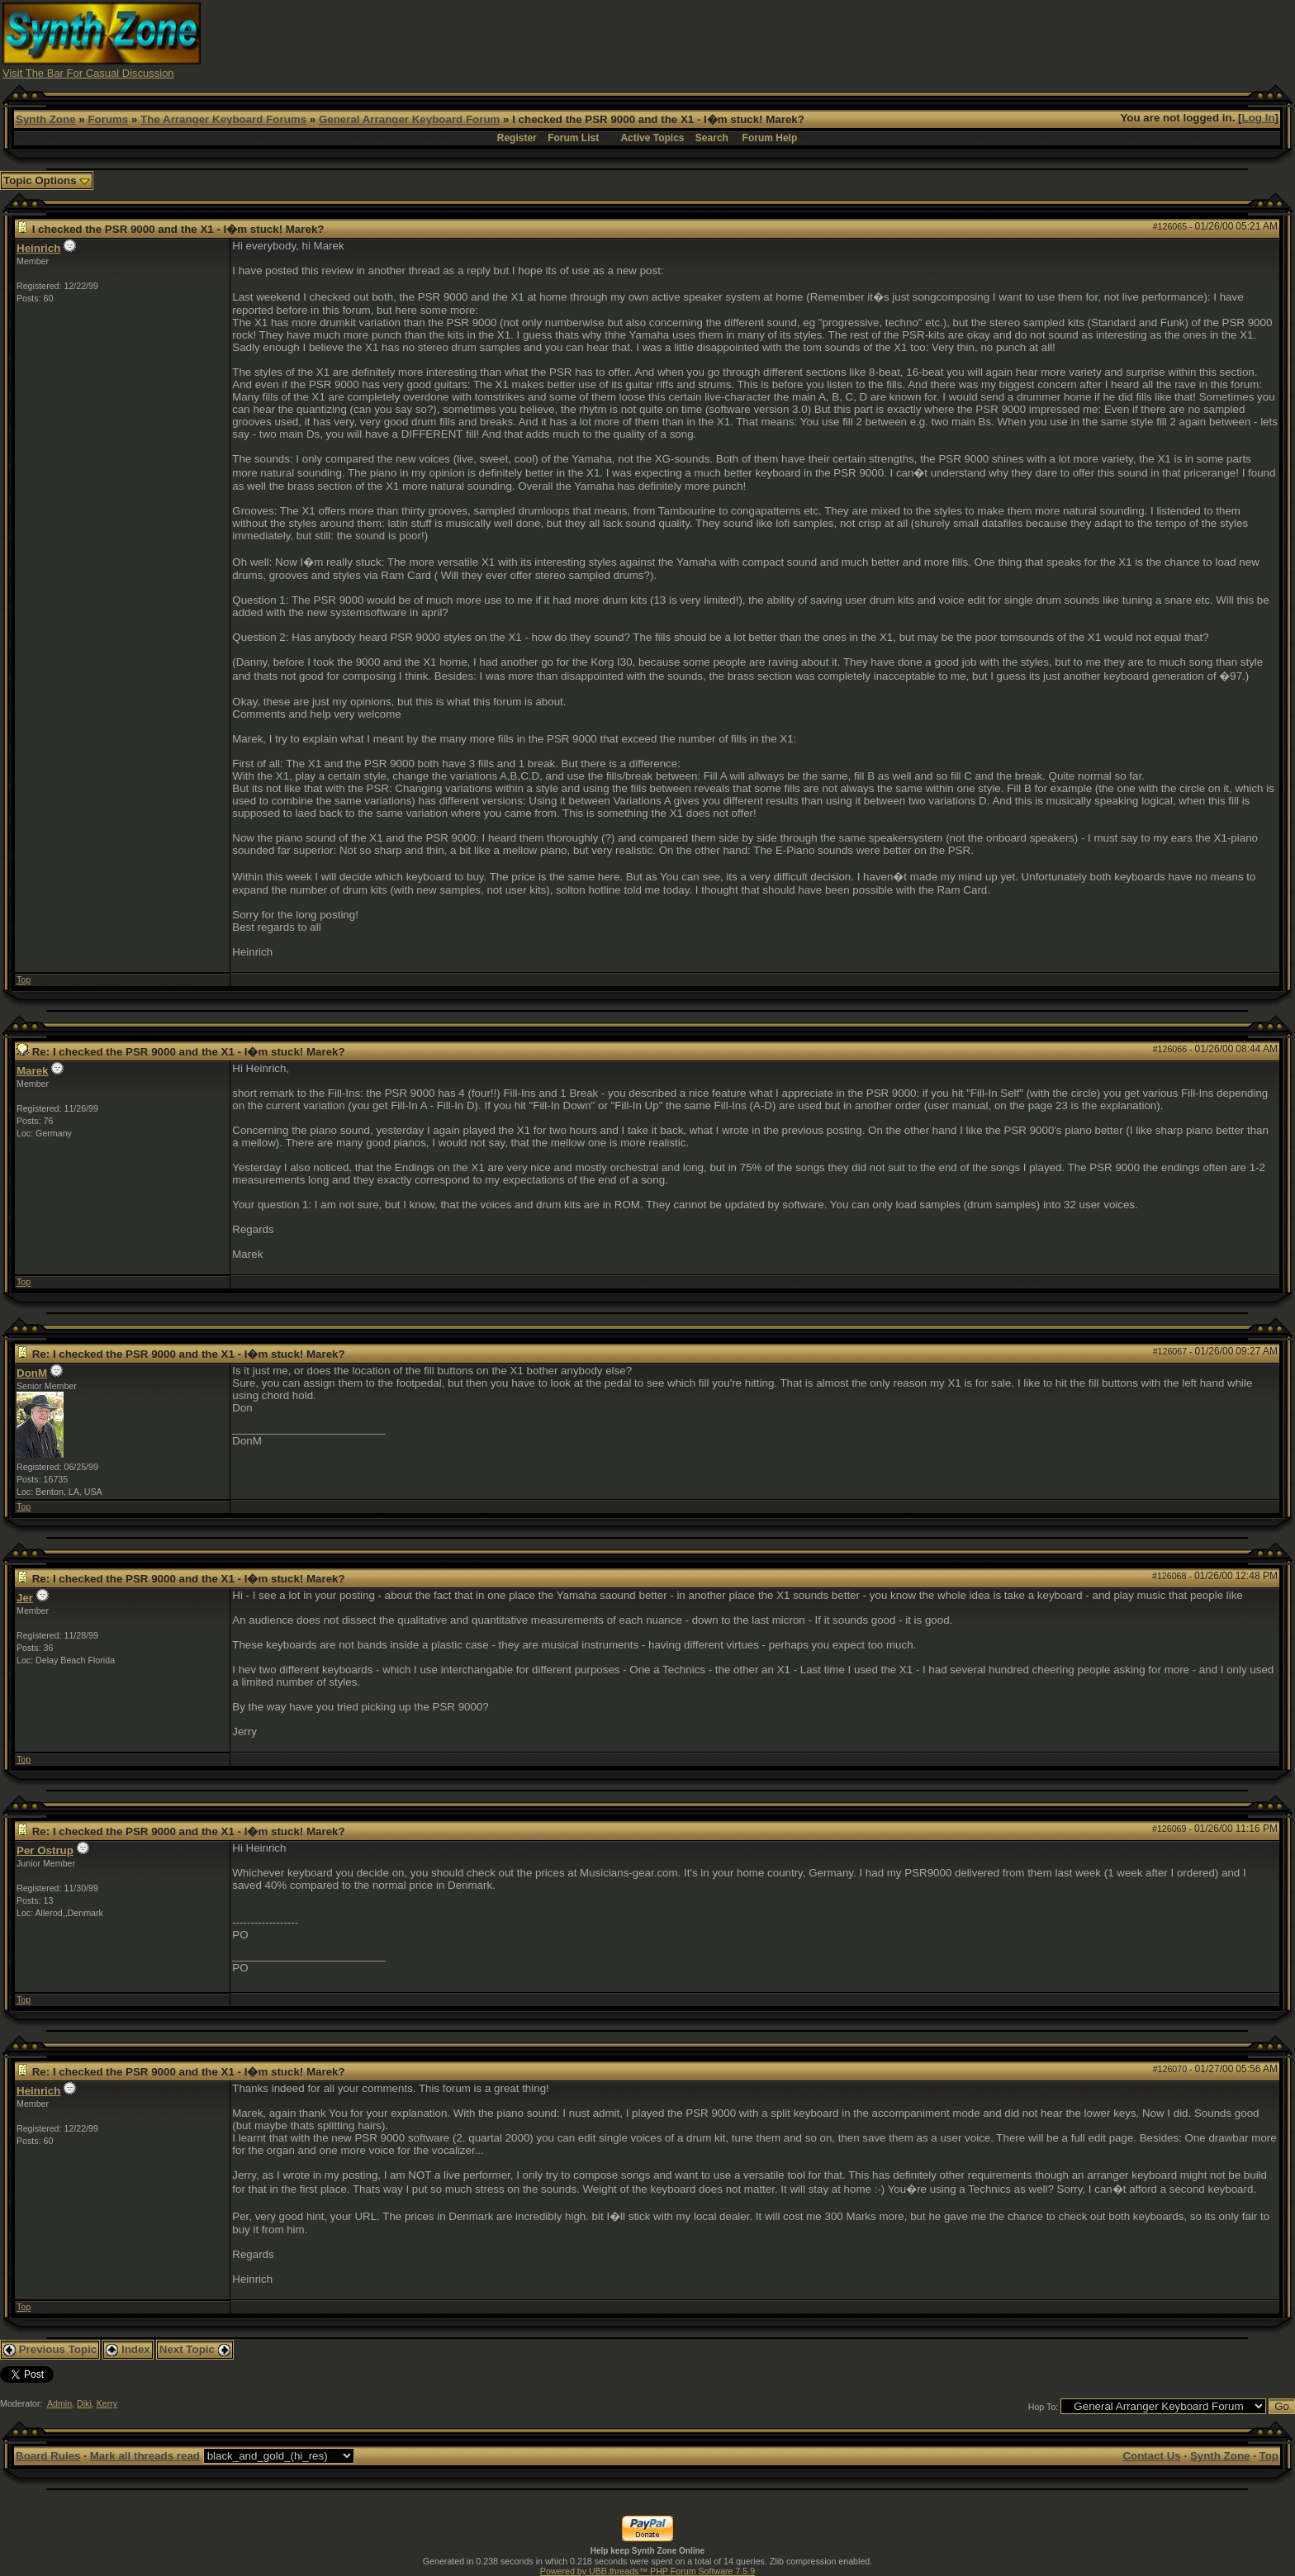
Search (711, 138)
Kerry (107, 2403)
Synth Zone (46, 119)
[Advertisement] (971, 39)
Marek (33, 1071)
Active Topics (652, 138)
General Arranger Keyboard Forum (409, 119)
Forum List (573, 138)
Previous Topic (50, 2349)
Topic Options (46, 180)
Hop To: (1043, 2407)
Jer (25, 1598)
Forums (108, 119)
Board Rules (48, 2456)
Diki (84, 2403)
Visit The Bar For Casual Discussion (88, 73)
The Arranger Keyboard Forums (223, 119)
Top (24, 979)
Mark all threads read (145, 2456)
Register (517, 138)
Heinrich (38, 248)
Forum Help (770, 138)
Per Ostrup (45, 1850)
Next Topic (194, 2349)
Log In (1258, 117)
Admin (59, 2403)
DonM (32, 1373)
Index (128, 2349)
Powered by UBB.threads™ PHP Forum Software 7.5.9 (647, 2571)
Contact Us (1151, 2456)
